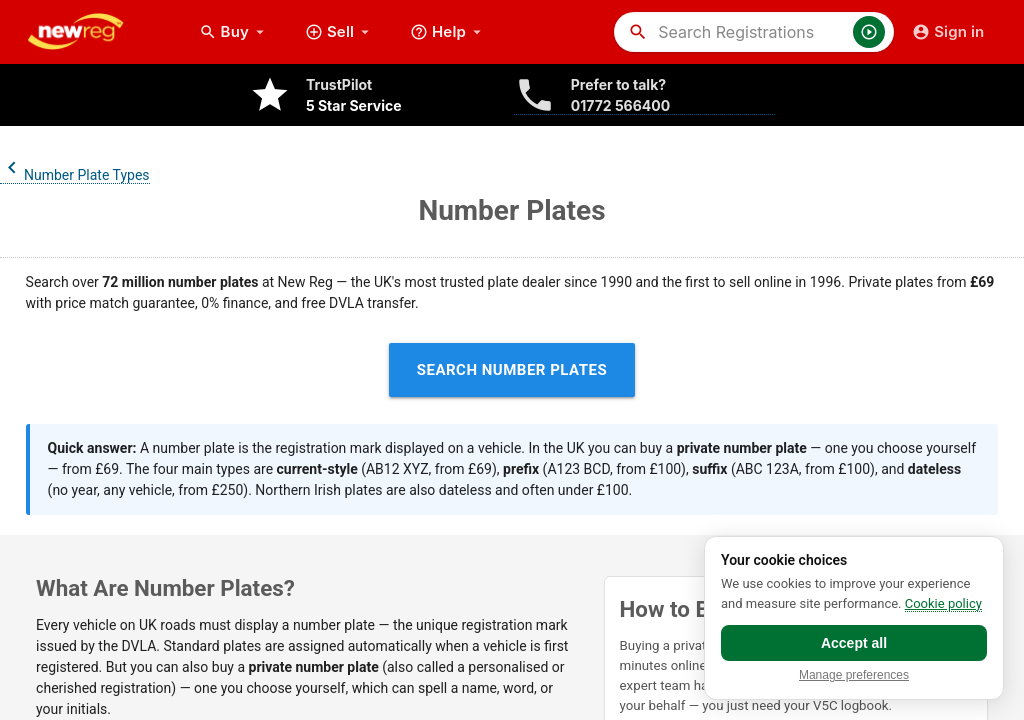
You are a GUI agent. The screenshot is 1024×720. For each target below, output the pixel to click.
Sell (339, 32)
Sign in (948, 32)
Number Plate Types (75, 175)
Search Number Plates (512, 370)
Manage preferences (854, 675)
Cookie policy (943, 603)
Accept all (854, 643)
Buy (234, 32)
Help (448, 32)
